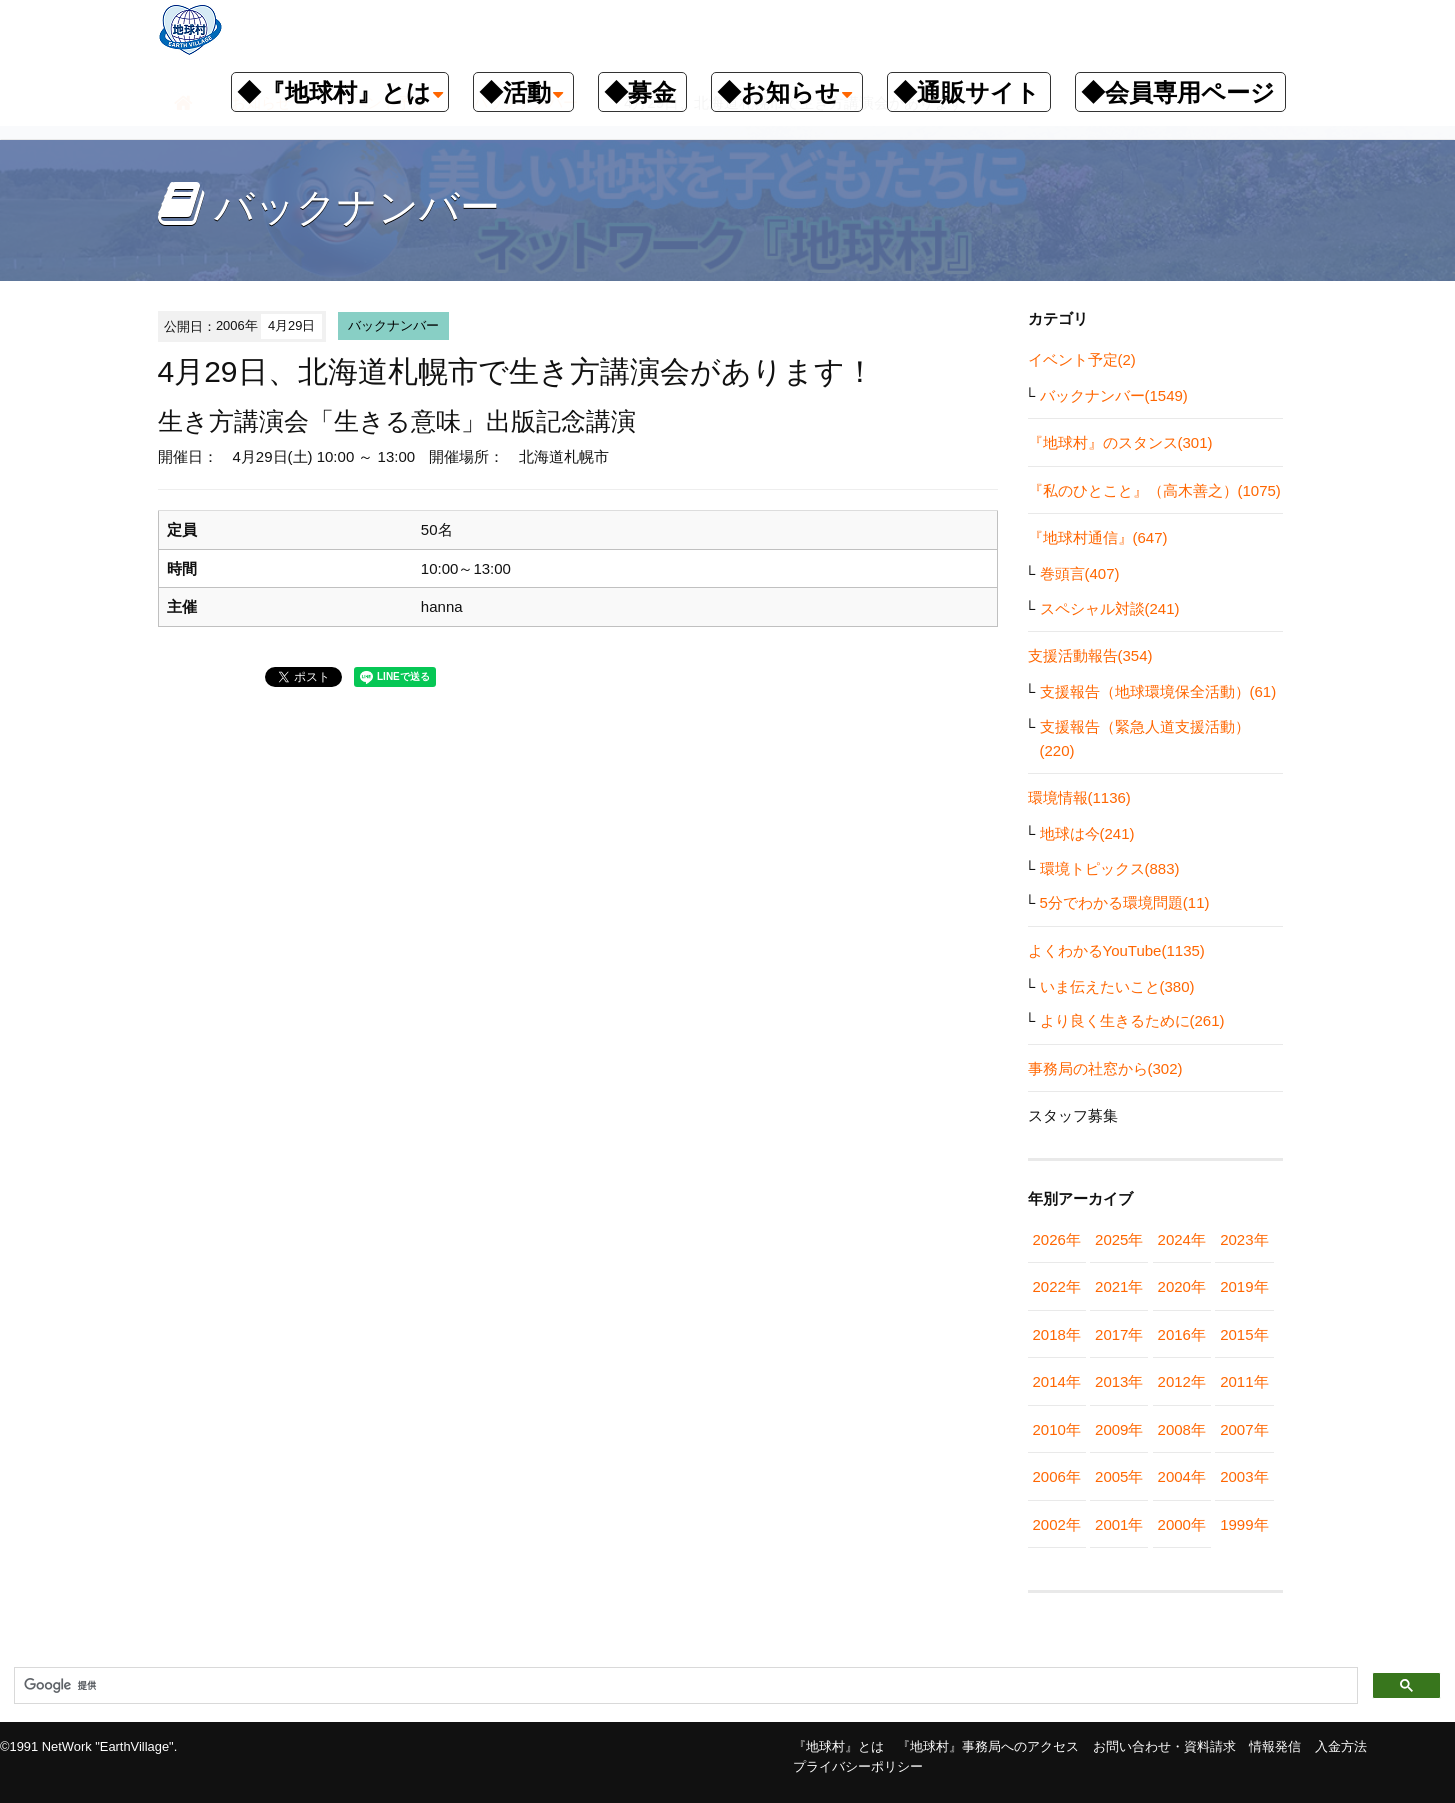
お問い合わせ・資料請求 (1164, 1746)
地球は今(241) (1087, 833)
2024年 (1182, 1239)
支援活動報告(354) (1090, 655)
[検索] (684, 1686)
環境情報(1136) (1079, 797)
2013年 (1119, 1381)
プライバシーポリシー (858, 1766)
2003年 (1244, 1476)
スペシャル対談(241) (1110, 608)
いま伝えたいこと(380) (1117, 986)
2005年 (1119, 1476)
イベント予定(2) (1082, 359)
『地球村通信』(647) (1098, 537)
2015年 (1244, 1334)
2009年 (1119, 1429)
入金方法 (1341, 1746)
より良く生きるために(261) (1132, 1020)
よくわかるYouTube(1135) (1116, 950)
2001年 (1119, 1524)
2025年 (1119, 1239)
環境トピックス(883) (1110, 868)
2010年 (1057, 1429)
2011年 (1244, 1381)
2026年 (1057, 1239)
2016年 (1182, 1334)
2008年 (1182, 1429)
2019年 (1244, 1286)
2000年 (1182, 1524)
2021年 (1119, 1286)
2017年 (1119, 1334)
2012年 (1182, 1381)
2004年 (1182, 1476)
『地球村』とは (838, 1746)
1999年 (1244, 1524)
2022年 (1057, 1286)
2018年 (1057, 1334)
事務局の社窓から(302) (1105, 1068)
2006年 (1057, 1476)
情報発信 (1275, 1746)
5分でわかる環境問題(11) (1125, 902)
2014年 (1057, 1381)
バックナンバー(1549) (1114, 395)
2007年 (1244, 1429)
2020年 (1182, 1286)
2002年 (1057, 1524)
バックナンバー (393, 325)
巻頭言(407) (1080, 573)
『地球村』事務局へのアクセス (988, 1746)
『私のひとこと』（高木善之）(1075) (1154, 490)
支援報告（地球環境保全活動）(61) (1158, 691)
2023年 (1244, 1239)
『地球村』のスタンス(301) (1120, 442)
